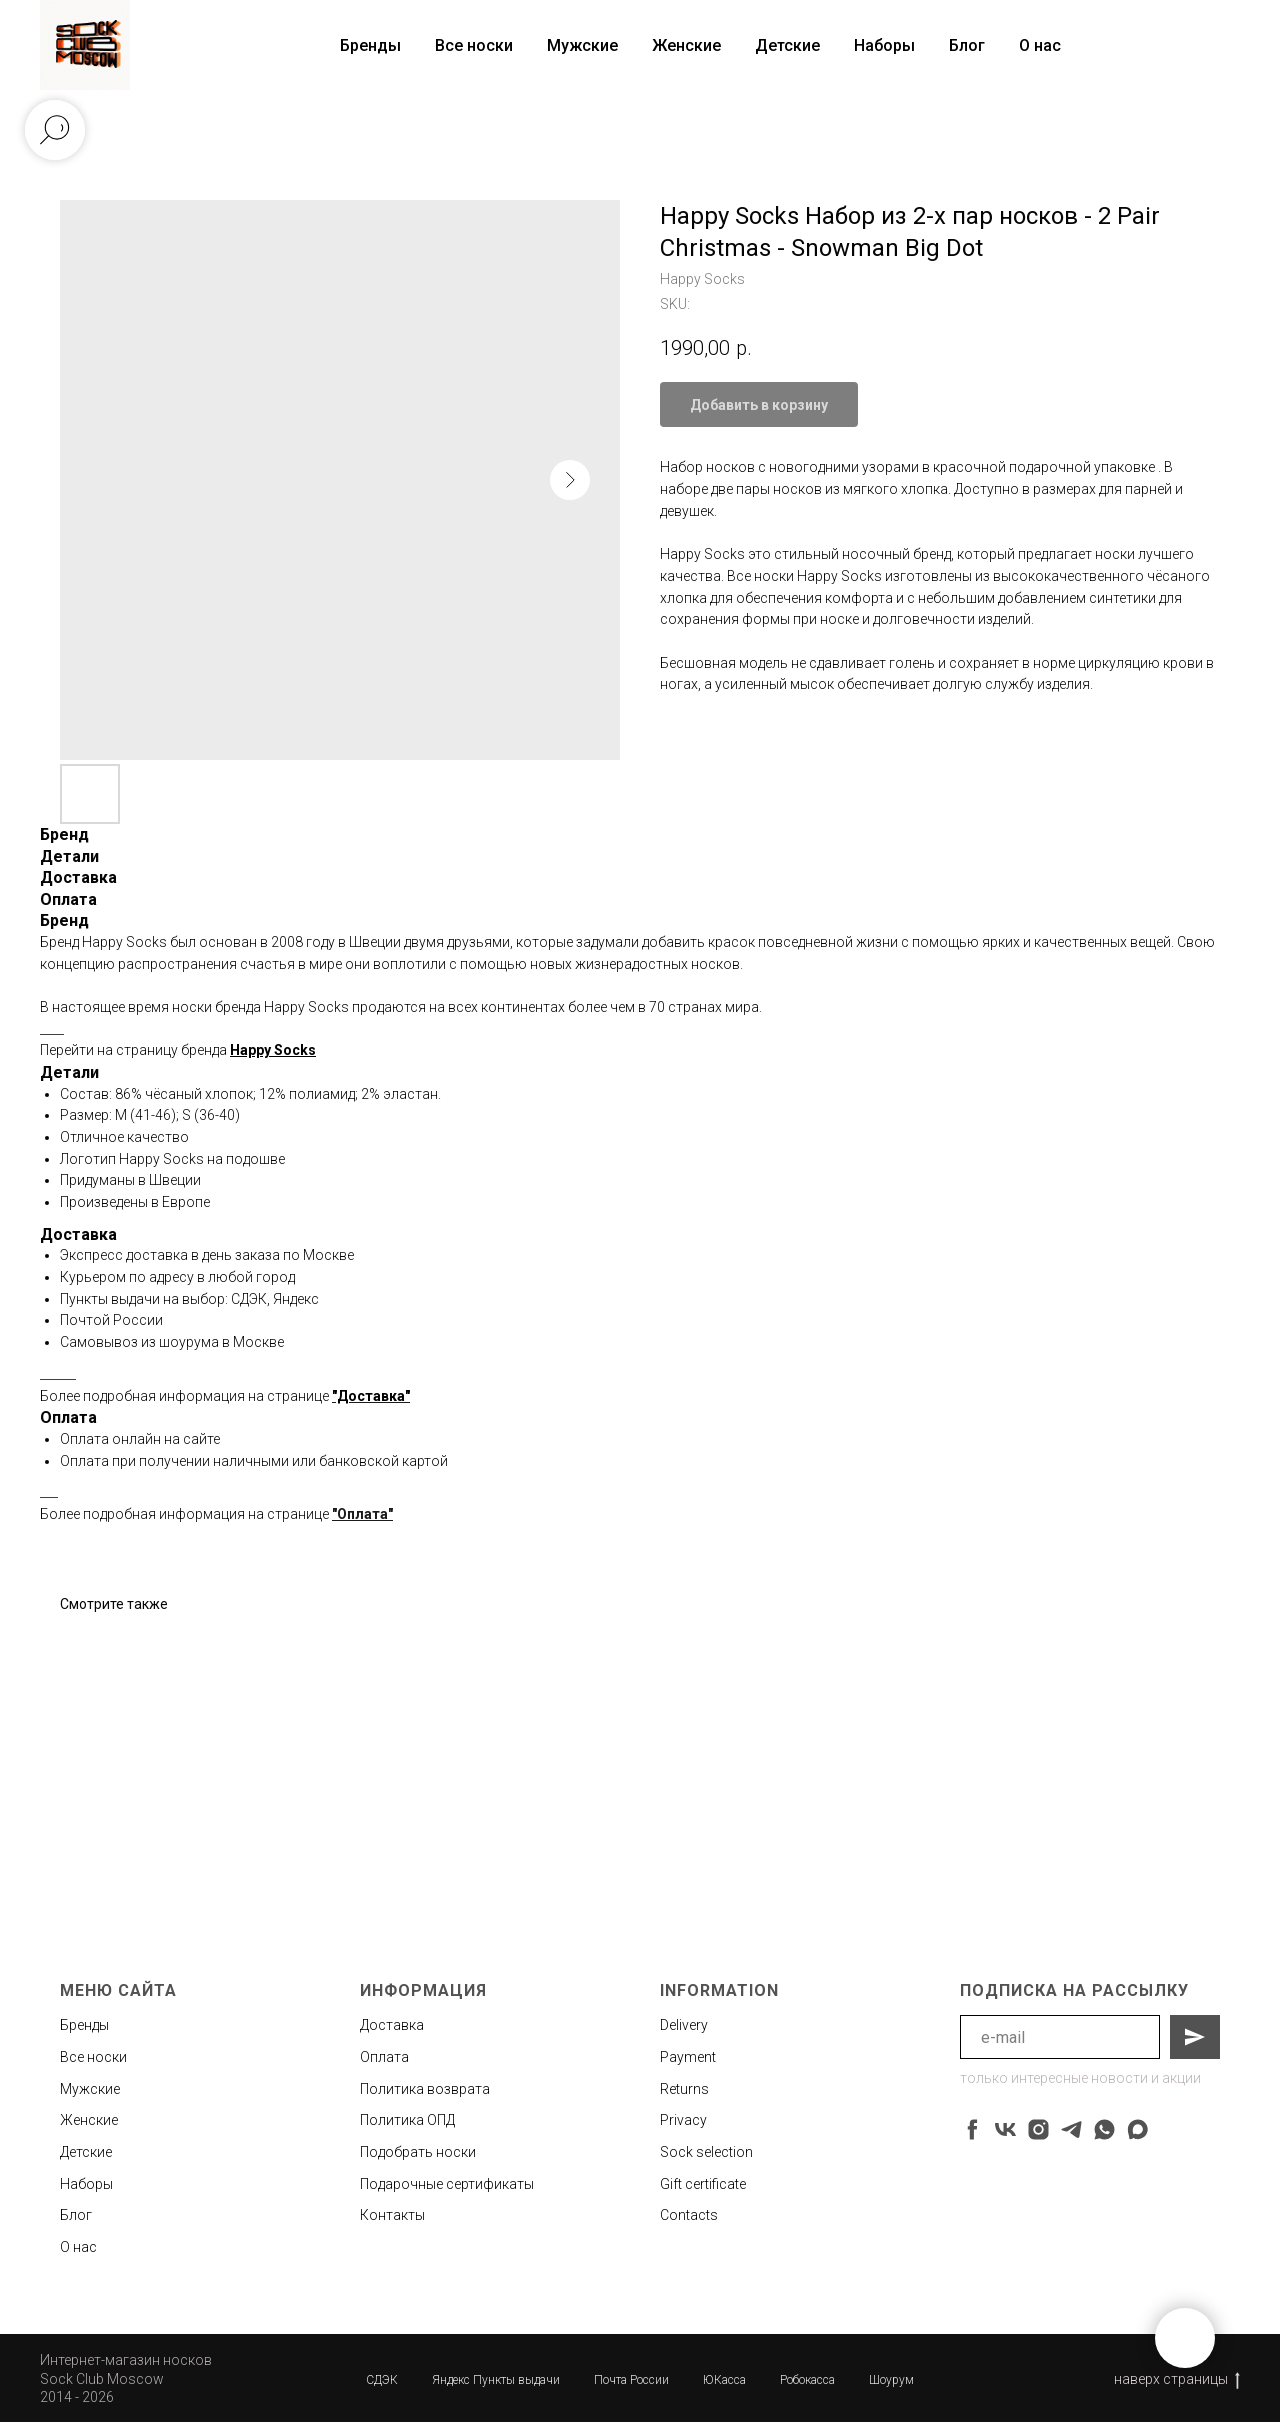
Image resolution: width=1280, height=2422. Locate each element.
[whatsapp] (1104, 2129)
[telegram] (1071, 2129)
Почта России (631, 2380)
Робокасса (807, 2380)
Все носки (474, 45)
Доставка (392, 2025)
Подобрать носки (418, 2152)
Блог (967, 45)
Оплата (384, 2057)
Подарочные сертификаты (447, 2184)
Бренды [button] (370, 45)
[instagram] (1038, 2129)
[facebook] (972, 2129)
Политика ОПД (407, 2120)
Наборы (884, 45)
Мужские (582, 45)
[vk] (1005, 2129)
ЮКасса (724, 2380)
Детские (787, 45)
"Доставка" (371, 1396)
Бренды (84, 2025)
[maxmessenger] (1137, 2129)
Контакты (392, 2215)
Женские (686, 45)
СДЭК (382, 2380)
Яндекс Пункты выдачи (496, 2380)
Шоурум (891, 2380)
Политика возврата (425, 2089)
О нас (1040, 45)
